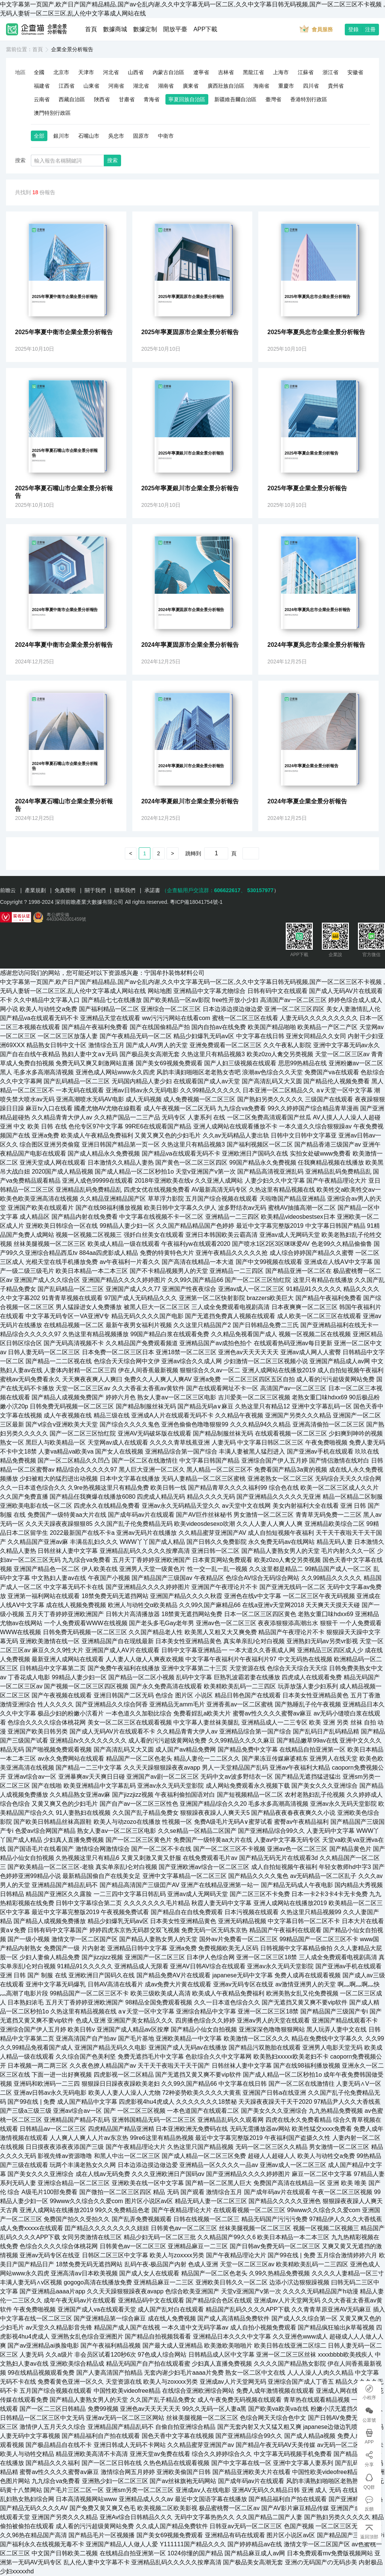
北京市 (61, 72)
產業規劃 (35, 890)
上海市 (281, 72)
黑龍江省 (253, 72)
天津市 (86, 72)
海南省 (261, 86)
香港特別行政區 (308, 99)
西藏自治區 (72, 99)
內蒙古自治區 (168, 72)
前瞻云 (8, 890)
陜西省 (102, 99)
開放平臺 (175, 29)
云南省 (42, 99)
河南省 (116, 86)
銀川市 (61, 136)
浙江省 (330, 72)
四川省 (311, 86)
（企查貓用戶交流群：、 (204, 890)
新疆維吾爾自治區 (235, 99)
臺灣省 (273, 99)
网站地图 (160, 991)
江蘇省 (306, 72)
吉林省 (226, 72)
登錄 (353, 29)
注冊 (370, 29)
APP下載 (205, 29)
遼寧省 (201, 72)
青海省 (151, 99)
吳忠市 (116, 136)
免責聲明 (65, 890)
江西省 (66, 86)
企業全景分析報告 (57, 29)
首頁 (91, 29)
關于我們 (95, 890)
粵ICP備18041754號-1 (196, 902)
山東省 (91, 86)
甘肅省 (127, 99)
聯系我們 (124, 890)
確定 (251, 853)
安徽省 (355, 72)
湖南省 (166, 86)
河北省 (111, 72)
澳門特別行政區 (52, 113)
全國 (39, 72)
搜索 (112, 160)
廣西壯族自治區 (226, 86)
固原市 (141, 136)
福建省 (42, 86)
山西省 (136, 72)
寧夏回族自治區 (186, 99)
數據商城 (115, 29)
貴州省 (336, 86)
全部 (39, 136)
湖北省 (141, 86)
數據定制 (145, 29)
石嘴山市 (88, 136)
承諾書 (152, 890)
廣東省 (191, 86)
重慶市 (286, 86)
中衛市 (166, 136)
